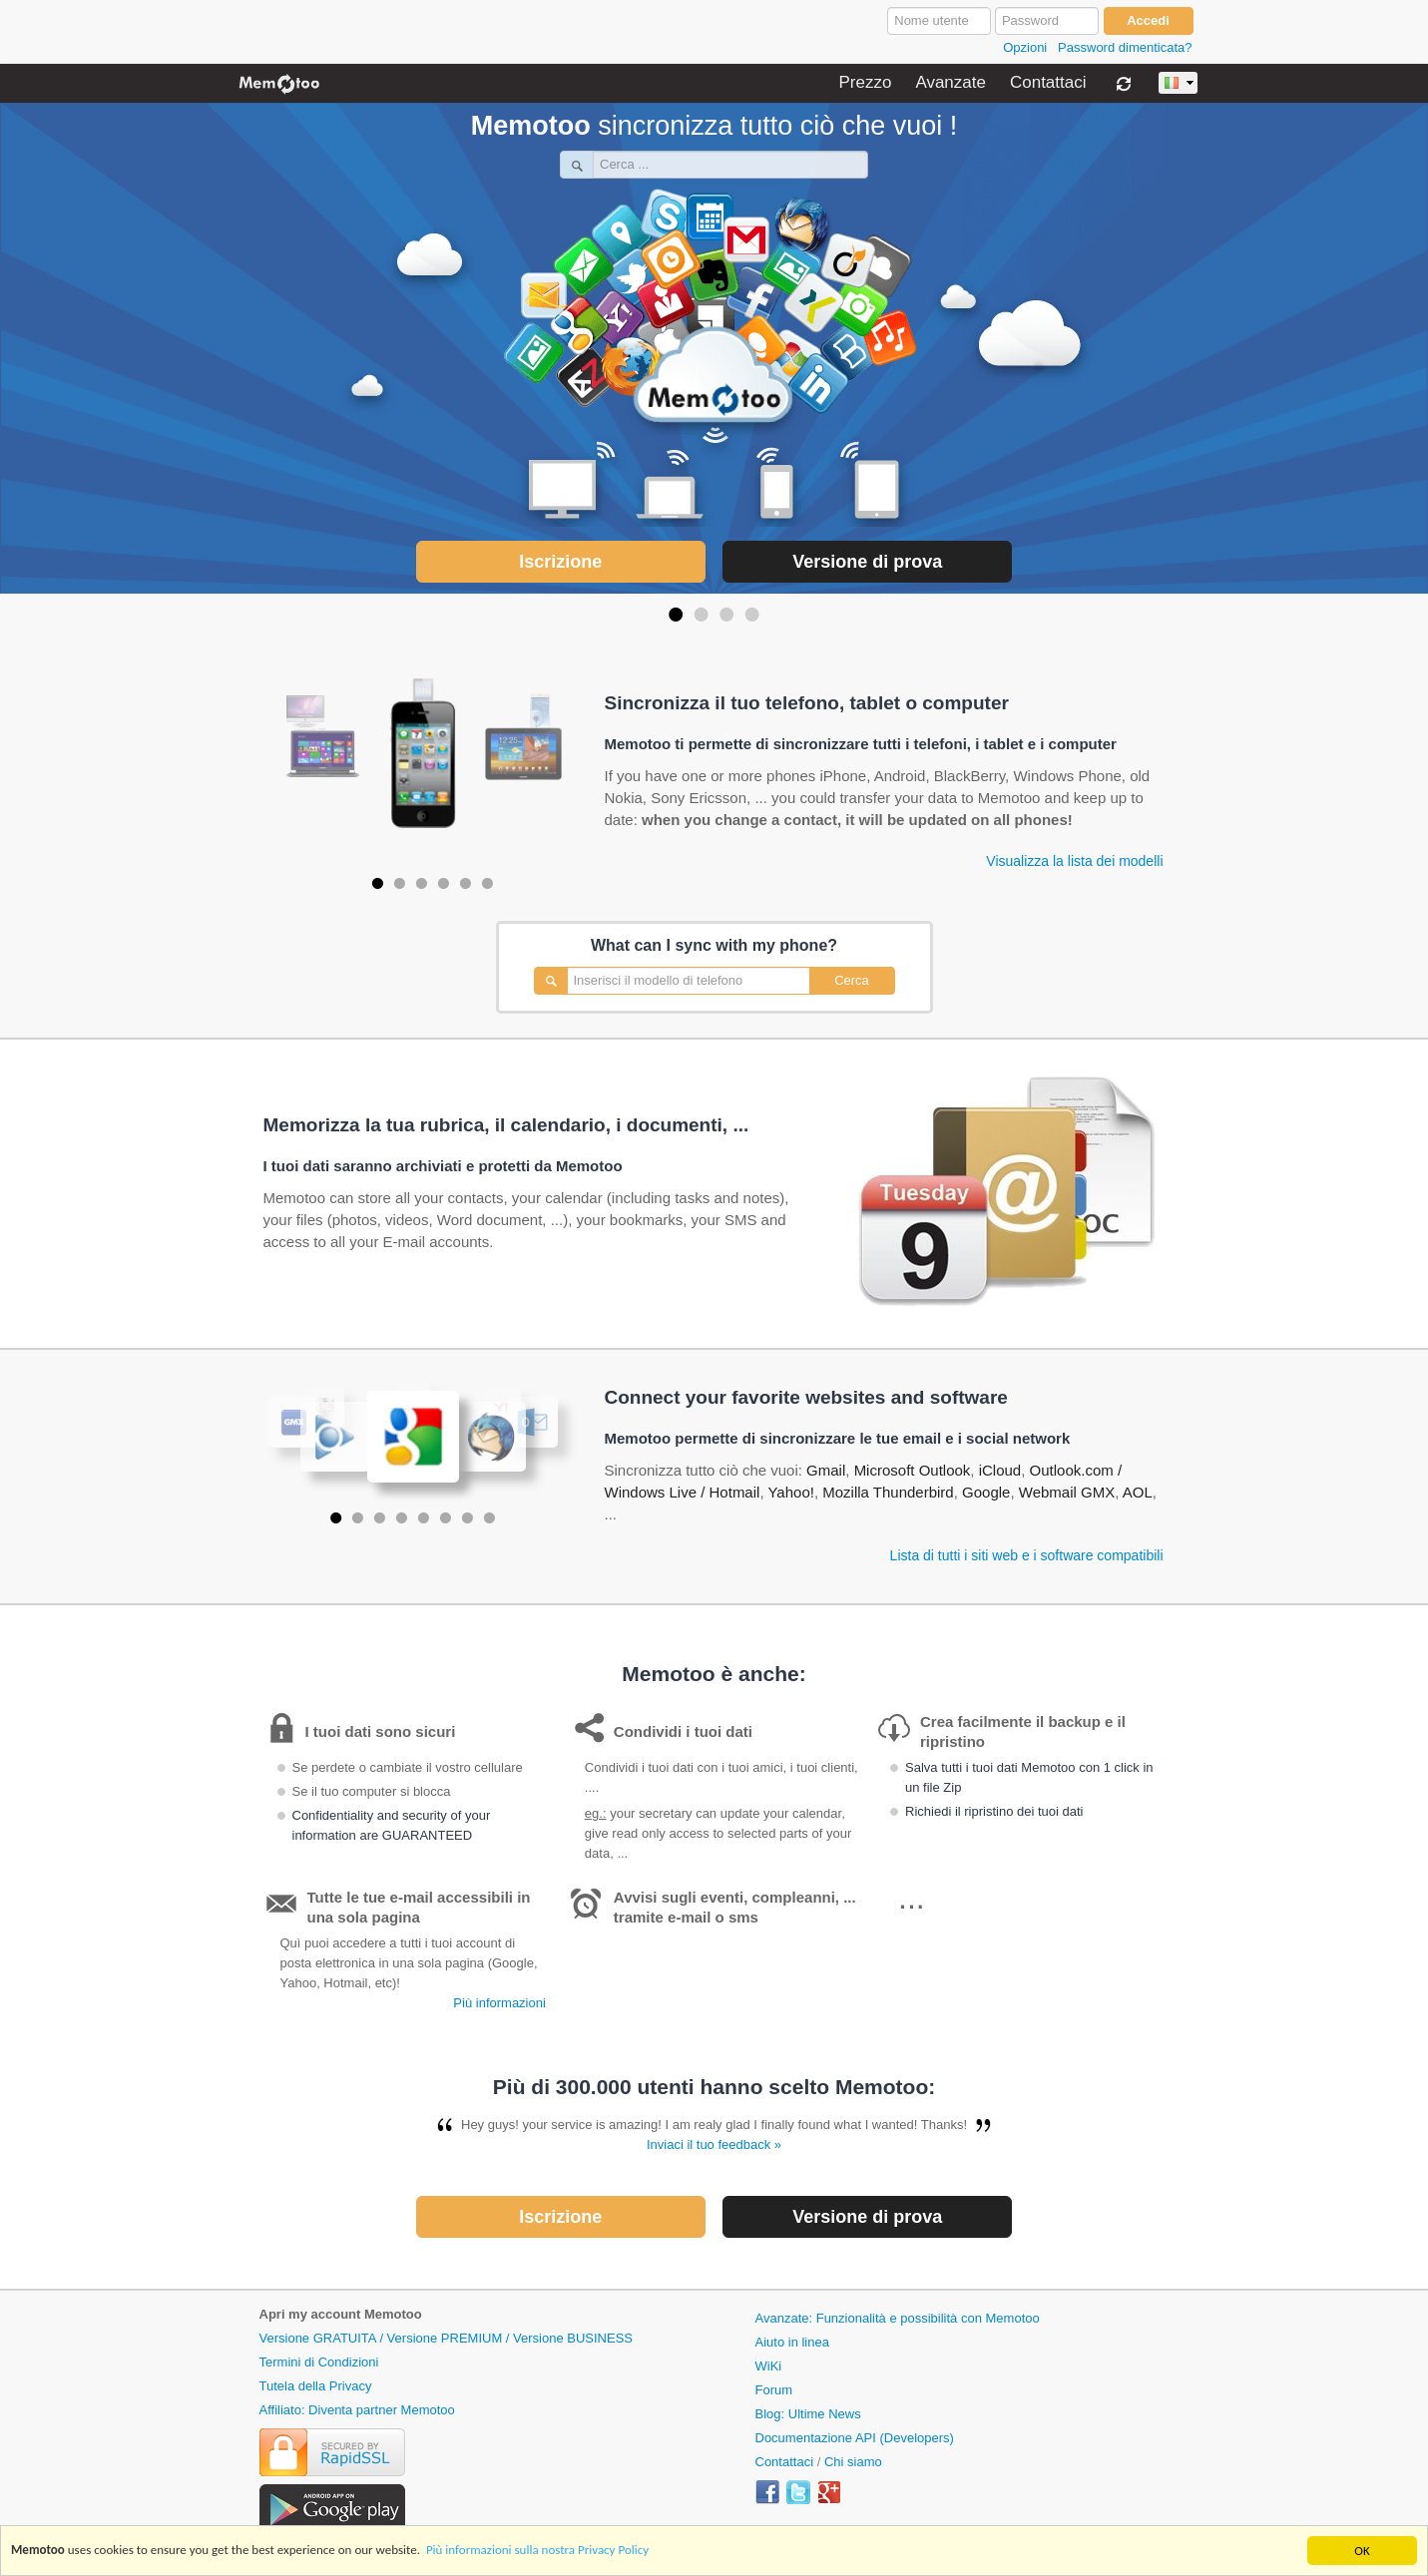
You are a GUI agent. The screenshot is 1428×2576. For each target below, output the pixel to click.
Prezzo (864, 83)
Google (986, 1492)
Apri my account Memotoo (340, 2314)
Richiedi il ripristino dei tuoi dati (994, 1811)
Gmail (825, 1470)
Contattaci (1048, 83)
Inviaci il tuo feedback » (714, 2144)
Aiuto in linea (792, 2342)
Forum (774, 2389)
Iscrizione (560, 562)
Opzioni (1025, 47)
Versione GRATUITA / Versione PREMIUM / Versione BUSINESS (446, 2338)
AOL (1138, 1492)
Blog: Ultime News (808, 2413)
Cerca (851, 980)
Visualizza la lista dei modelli (1074, 861)
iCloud (1000, 1470)
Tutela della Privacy (315, 2385)
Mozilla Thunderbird (887, 1492)
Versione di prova (867, 562)
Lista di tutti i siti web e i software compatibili (1027, 1555)
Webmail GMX (1067, 1492)
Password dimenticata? (1124, 47)
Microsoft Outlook (912, 1470)
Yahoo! (790, 1492)
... (911, 1898)
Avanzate (950, 83)
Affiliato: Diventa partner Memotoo (357, 2409)
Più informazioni (499, 2002)
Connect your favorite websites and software (806, 1398)
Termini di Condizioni (319, 2362)
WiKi (768, 2366)
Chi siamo (853, 2461)
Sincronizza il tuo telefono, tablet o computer (807, 703)
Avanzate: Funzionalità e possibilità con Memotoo (897, 2318)
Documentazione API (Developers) (854, 2437)
